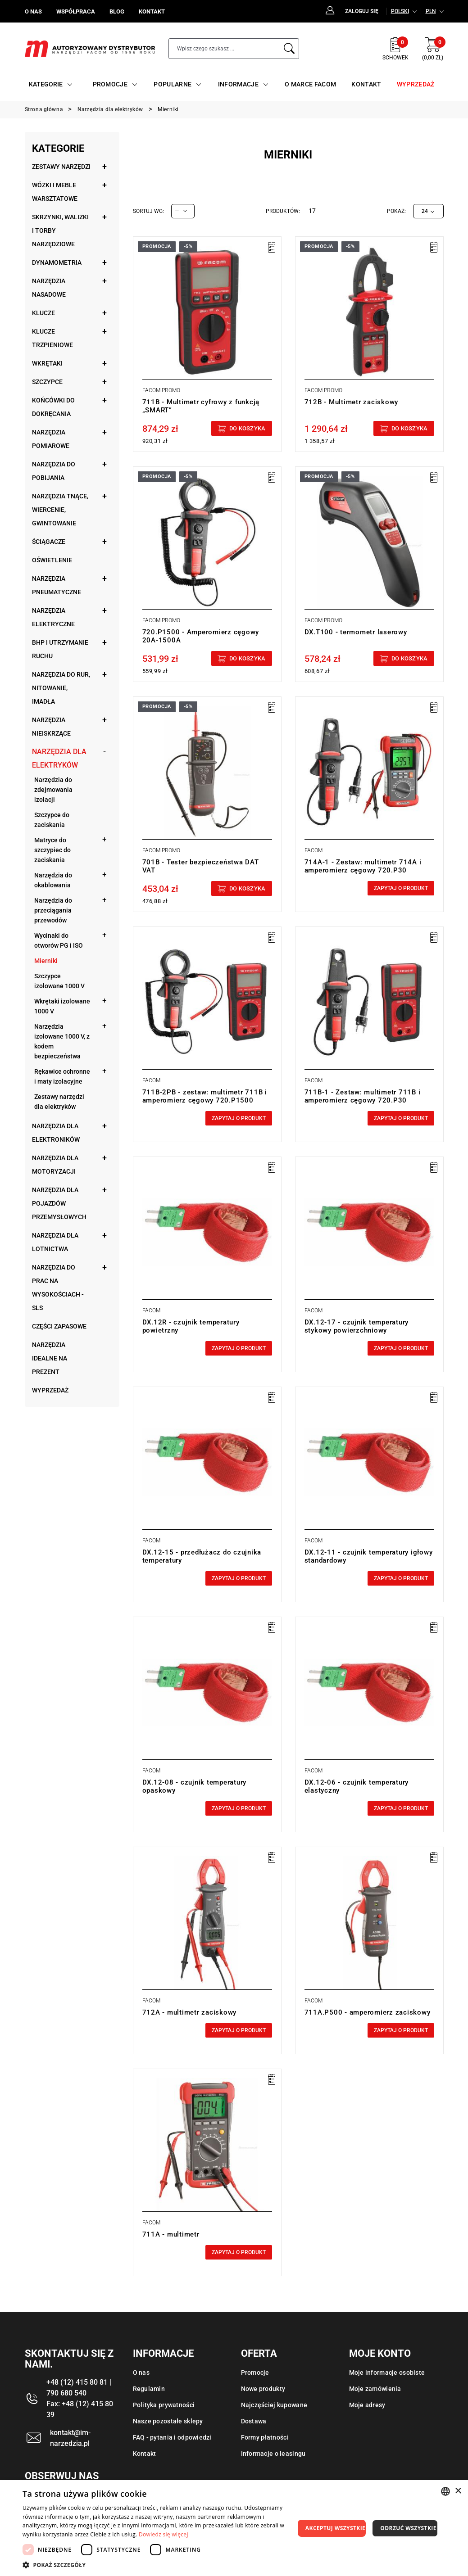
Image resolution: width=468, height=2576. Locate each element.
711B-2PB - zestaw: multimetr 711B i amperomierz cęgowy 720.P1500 (204, 1096)
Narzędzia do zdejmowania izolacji (53, 789)
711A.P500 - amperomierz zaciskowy (367, 2012)
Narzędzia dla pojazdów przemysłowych (59, 1203)
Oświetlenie (52, 560)
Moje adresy (367, 2405)
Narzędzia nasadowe (49, 287)
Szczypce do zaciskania (51, 819)
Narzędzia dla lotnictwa (55, 1242)
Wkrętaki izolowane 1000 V (62, 1006)
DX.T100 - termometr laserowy (355, 632)
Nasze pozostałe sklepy (168, 2421)
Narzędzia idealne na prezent (49, 1358)
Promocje (255, 2372)
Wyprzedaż (50, 1390)
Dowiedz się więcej (163, 2534)
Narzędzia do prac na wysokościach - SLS (58, 1287)
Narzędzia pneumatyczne (56, 585)
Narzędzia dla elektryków (59, 758)
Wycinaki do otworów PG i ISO (58, 940)
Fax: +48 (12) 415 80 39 (79, 2409)
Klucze (43, 312)
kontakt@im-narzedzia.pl (70, 2438)
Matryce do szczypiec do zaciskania (52, 849)
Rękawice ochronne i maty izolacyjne (62, 1076)
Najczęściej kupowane (274, 2405)
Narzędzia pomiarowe (50, 439)
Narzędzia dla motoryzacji (55, 1164)
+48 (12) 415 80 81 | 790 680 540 (78, 2387)
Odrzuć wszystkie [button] (408, 2528)
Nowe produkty (263, 2388)
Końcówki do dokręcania (53, 407)
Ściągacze (48, 541)
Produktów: (283, 211)
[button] (159, 2564)
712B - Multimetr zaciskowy (351, 402)
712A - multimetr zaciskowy (189, 2012)
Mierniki (46, 960)
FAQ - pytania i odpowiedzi (172, 2437)
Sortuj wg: (148, 211)
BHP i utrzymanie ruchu (60, 649)
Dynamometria (57, 262)
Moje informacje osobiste (387, 2372)
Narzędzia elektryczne (53, 617)
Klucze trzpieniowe (52, 338)
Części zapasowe (59, 1326)
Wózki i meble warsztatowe (54, 191)
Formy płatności (265, 2437)
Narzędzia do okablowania (53, 880)
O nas (141, 2372)
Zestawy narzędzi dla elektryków (59, 1101)
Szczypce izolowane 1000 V (59, 981)
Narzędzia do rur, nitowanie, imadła (61, 688)
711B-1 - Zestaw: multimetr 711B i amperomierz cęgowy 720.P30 (362, 1096)
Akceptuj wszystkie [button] (335, 2528)
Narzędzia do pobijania (53, 471)
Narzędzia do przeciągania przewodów (53, 910)
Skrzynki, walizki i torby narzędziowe (60, 230)
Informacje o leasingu (273, 2453)
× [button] (457, 2491)
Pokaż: (396, 211)
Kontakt (144, 2453)
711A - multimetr (171, 2234)
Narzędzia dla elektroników (56, 1132)
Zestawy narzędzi (61, 166)
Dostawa (254, 2421)
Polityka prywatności (164, 2405)
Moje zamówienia (375, 2388)
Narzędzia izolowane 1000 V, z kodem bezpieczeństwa (62, 1041)
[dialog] (234, 2528)
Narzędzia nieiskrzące (51, 726)
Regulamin (149, 2388)
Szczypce (47, 381)
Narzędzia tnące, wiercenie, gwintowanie (60, 510)
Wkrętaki (47, 363)
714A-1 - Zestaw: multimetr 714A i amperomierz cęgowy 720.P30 (363, 866)
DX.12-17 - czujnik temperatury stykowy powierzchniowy (356, 1326)
